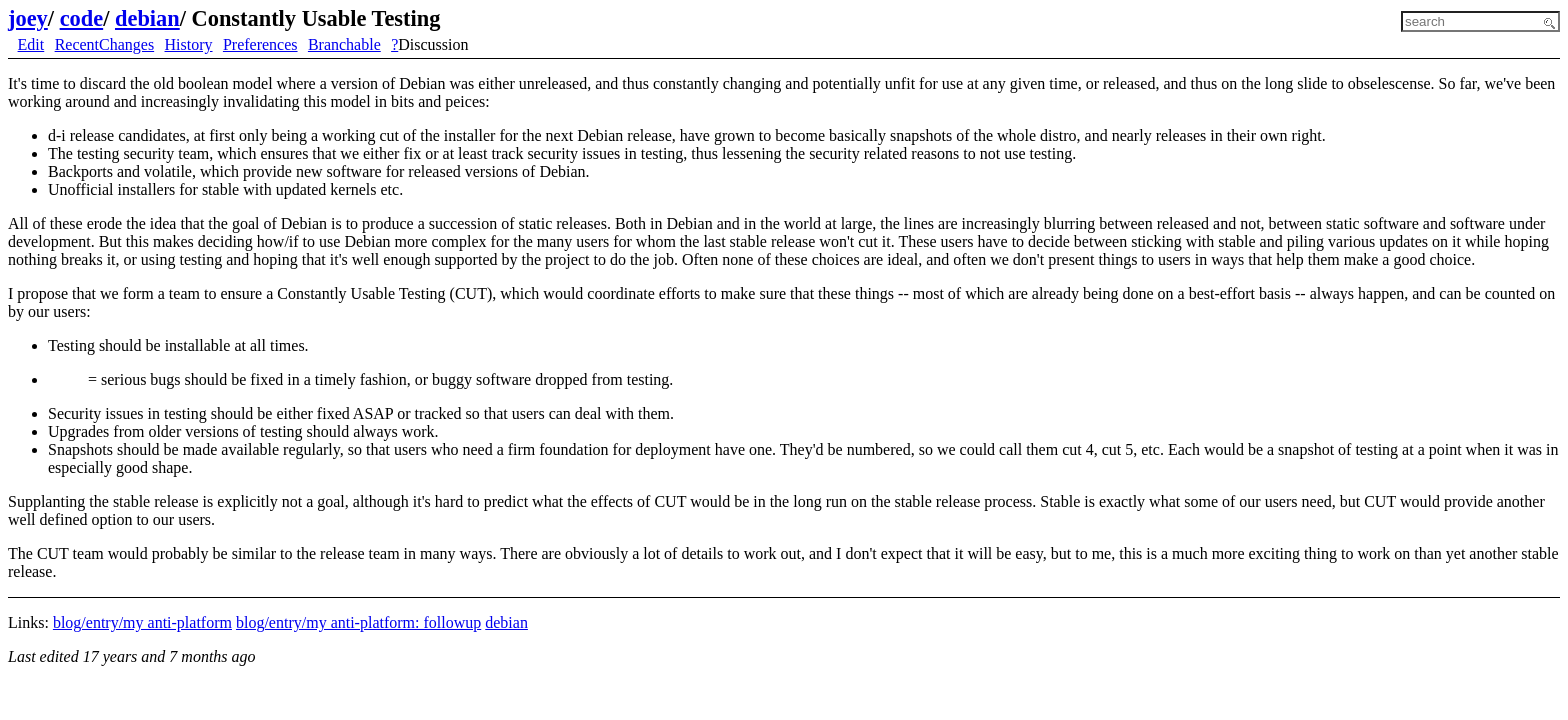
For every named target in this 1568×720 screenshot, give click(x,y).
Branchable (344, 44)
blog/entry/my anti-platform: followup (358, 622)
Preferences (260, 44)
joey (28, 18)
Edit (31, 44)
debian (147, 18)
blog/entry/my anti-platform (142, 622)
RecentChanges (105, 44)
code (82, 18)
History (189, 44)
